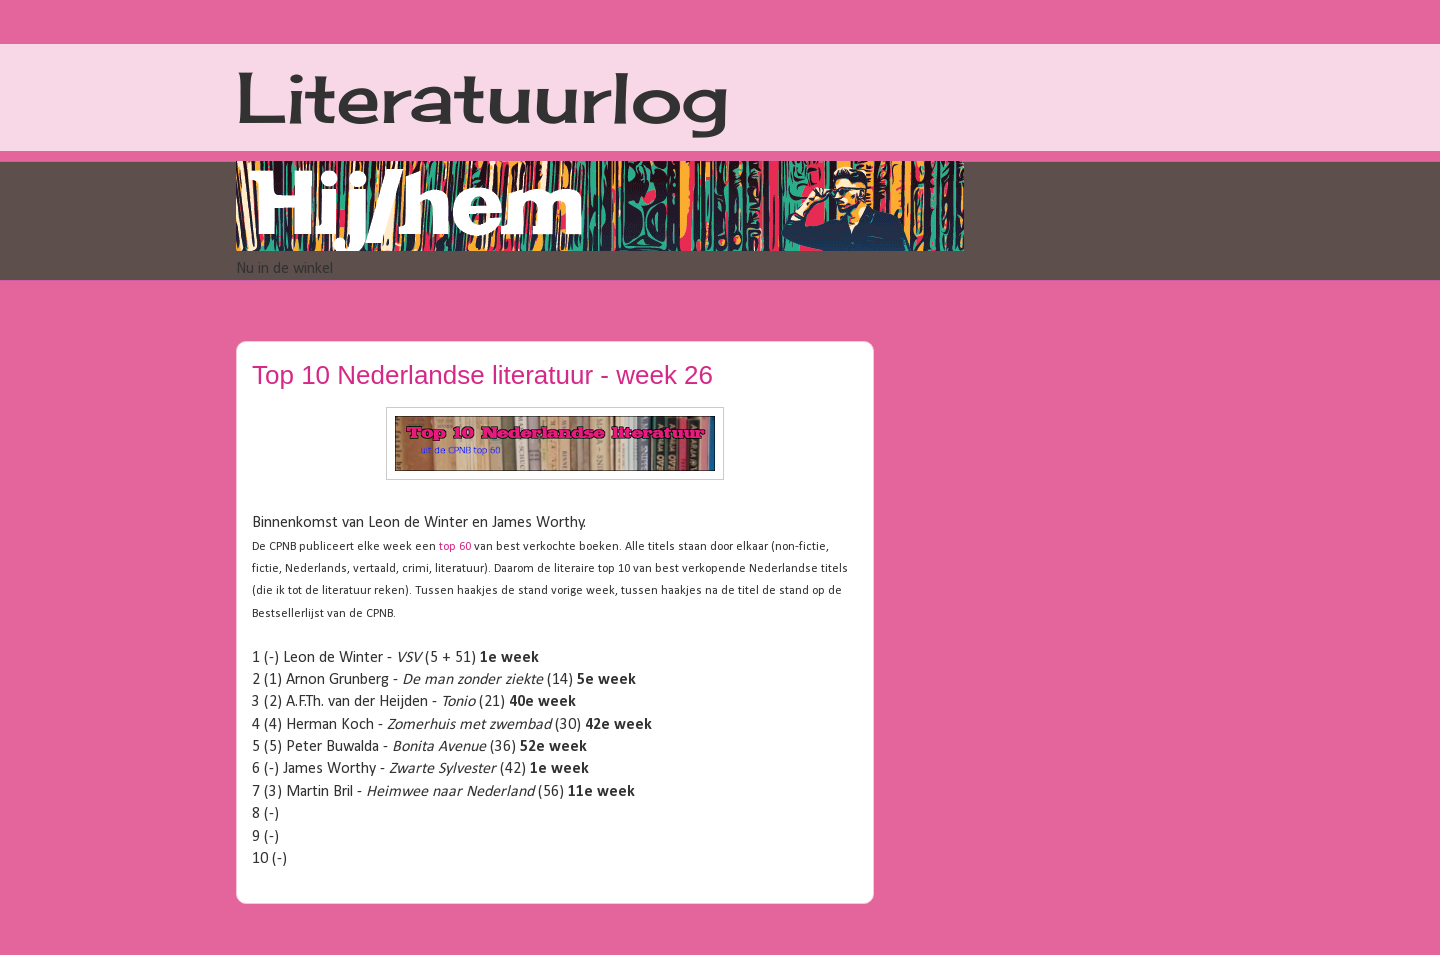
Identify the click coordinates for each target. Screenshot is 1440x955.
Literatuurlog (482, 97)
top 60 (455, 547)
